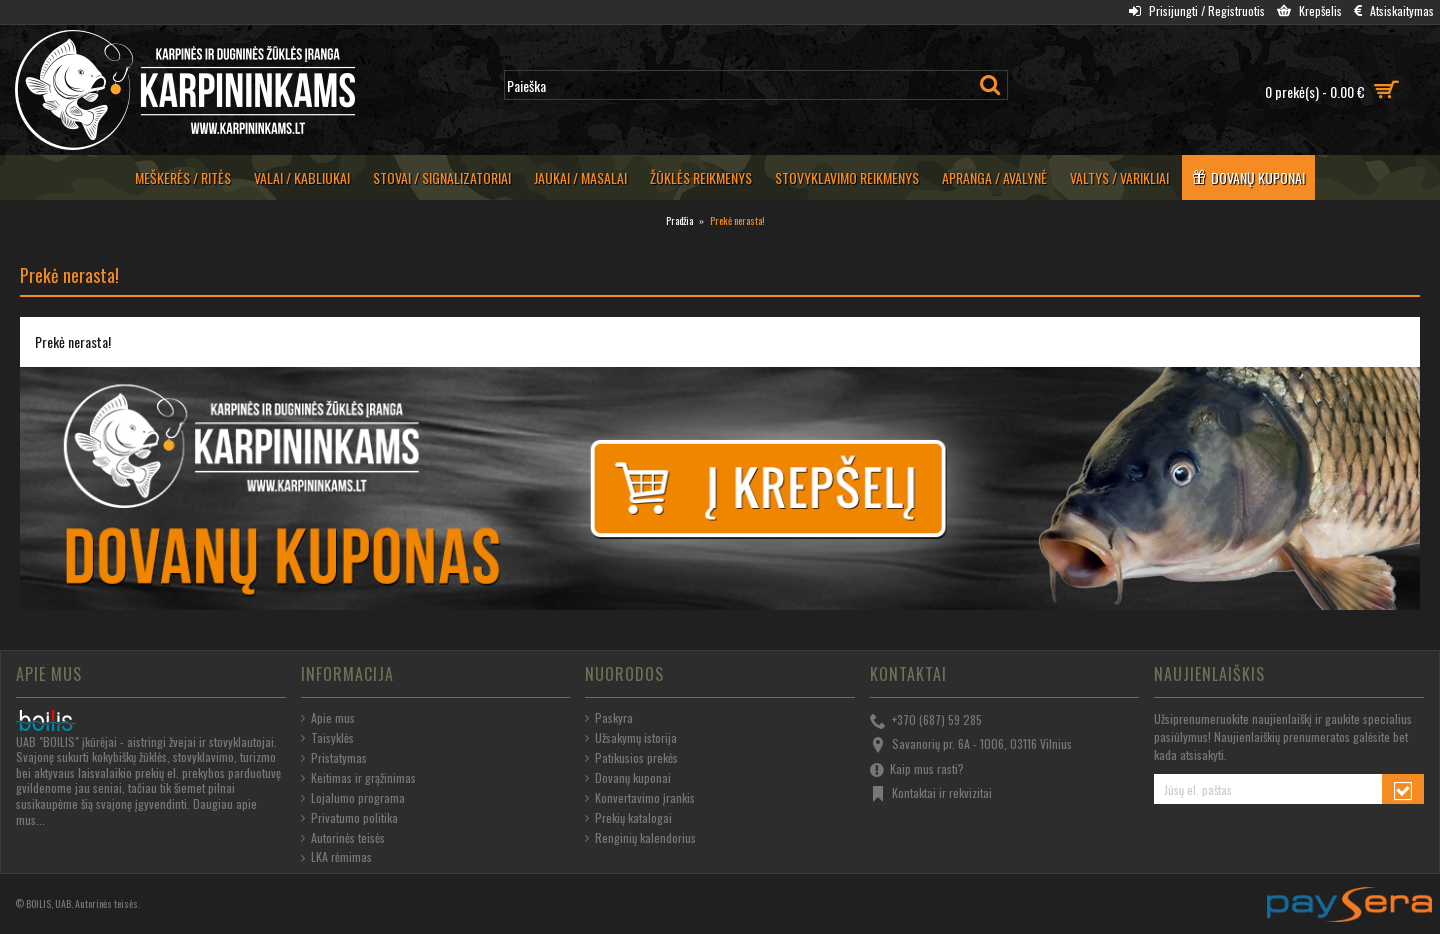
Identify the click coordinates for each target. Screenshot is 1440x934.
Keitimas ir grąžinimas (358, 778)
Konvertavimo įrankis (640, 798)
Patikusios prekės (631, 758)
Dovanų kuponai (628, 778)
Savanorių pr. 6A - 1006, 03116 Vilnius (971, 745)
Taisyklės (327, 738)
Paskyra (609, 718)
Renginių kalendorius (640, 838)
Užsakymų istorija (631, 738)
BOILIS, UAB (48, 903)
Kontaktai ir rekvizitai (931, 794)
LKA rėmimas (336, 857)
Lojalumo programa (353, 798)
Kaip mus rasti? (917, 770)
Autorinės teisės (343, 838)
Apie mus (328, 718)
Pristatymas (334, 758)
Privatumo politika (349, 818)
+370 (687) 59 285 (926, 721)
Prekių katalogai (628, 818)
